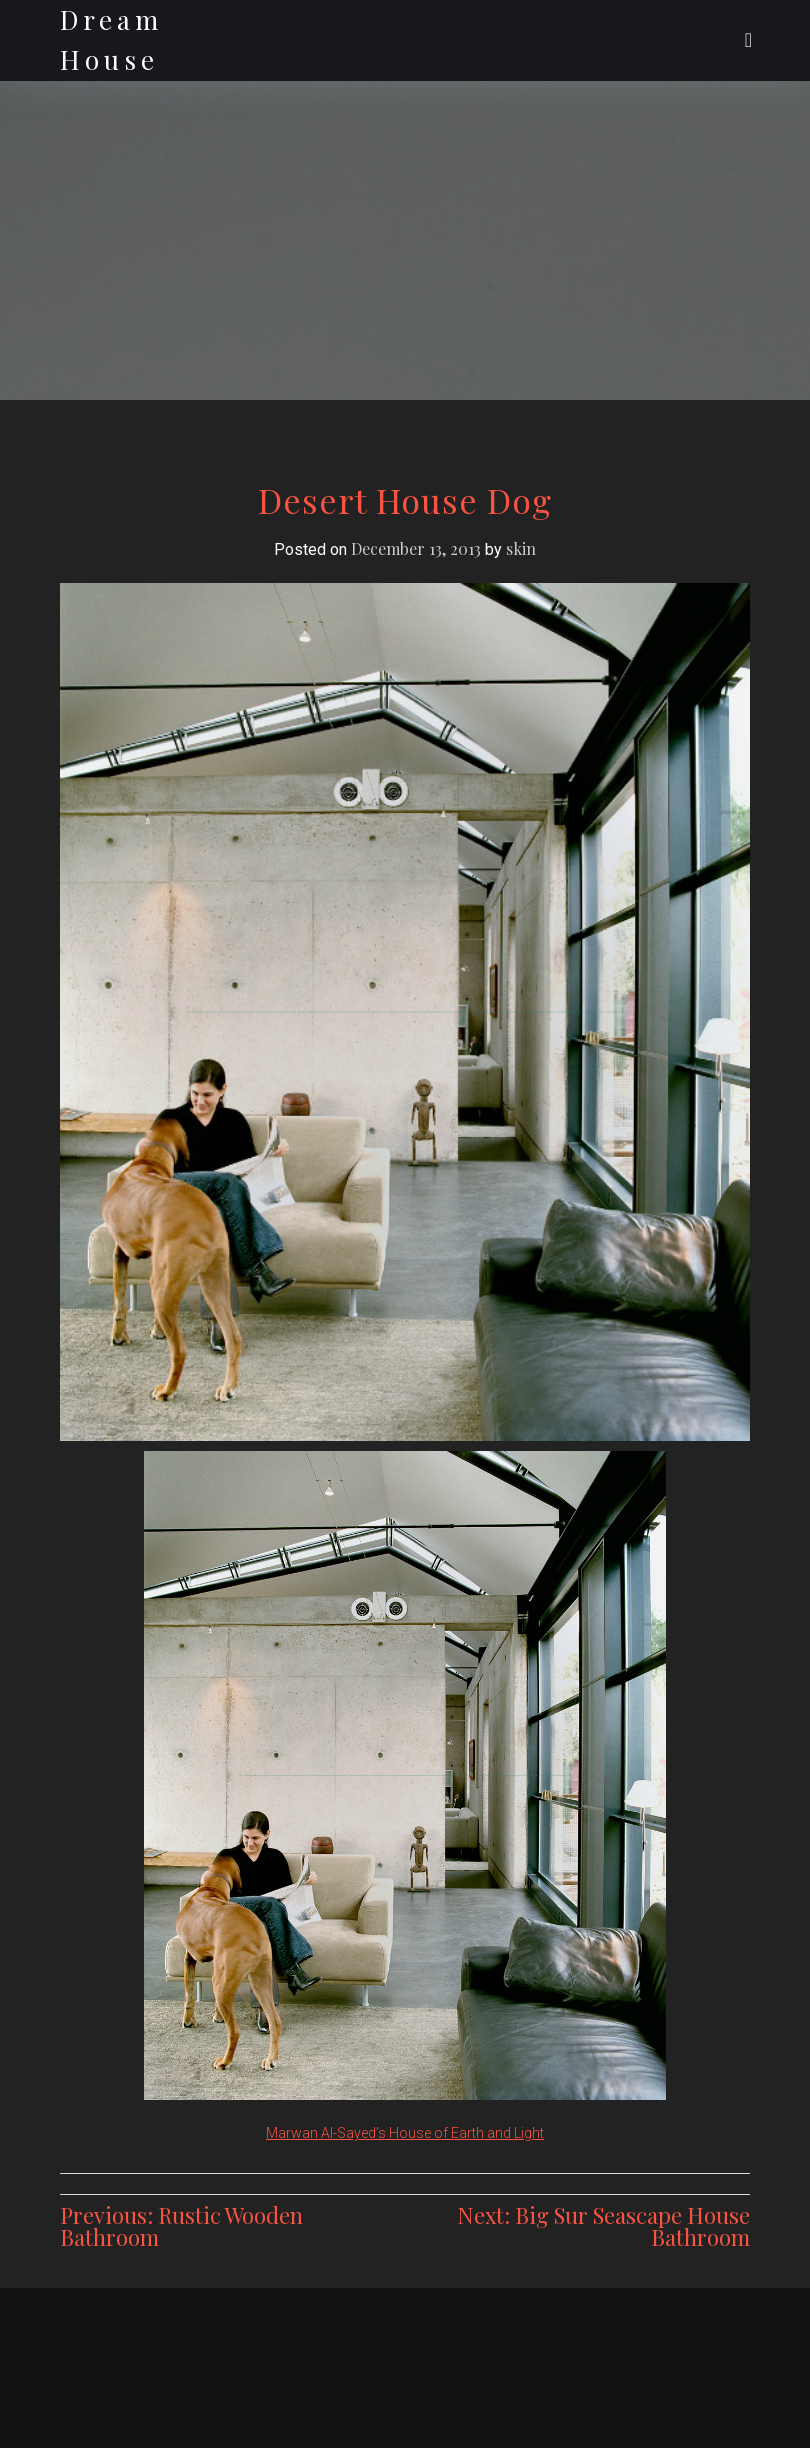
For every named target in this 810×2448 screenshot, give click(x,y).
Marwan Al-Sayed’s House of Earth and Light (405, 2133)
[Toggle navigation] (748, 40)
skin (521, 548)
